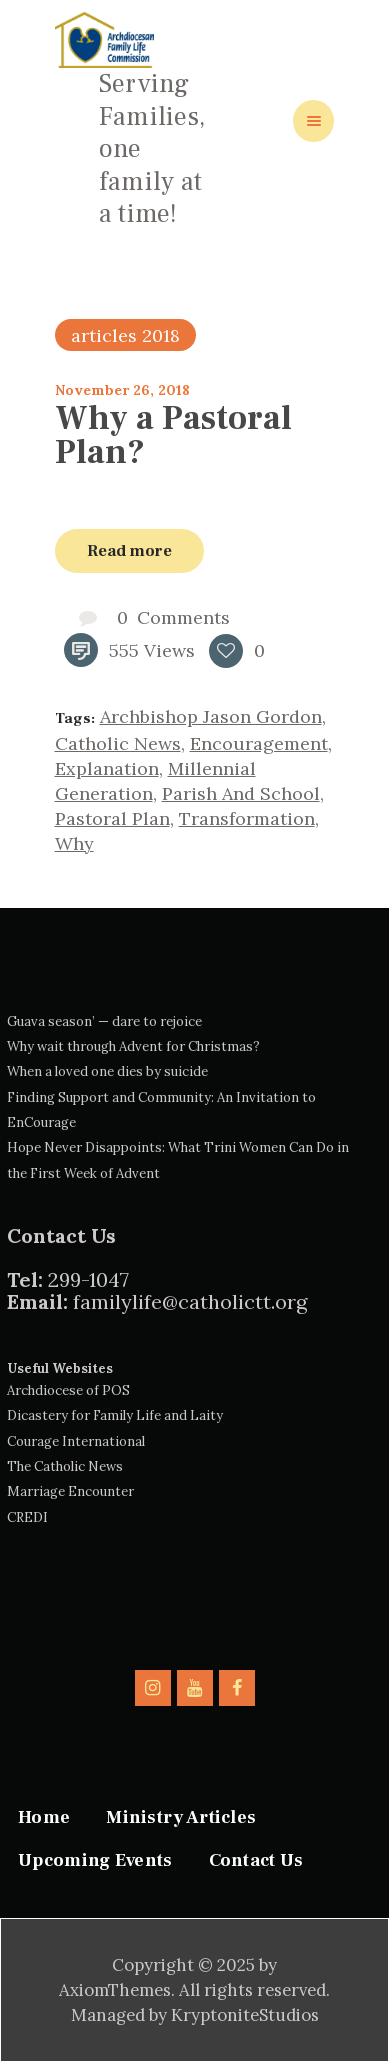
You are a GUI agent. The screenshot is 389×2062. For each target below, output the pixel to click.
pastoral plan (112, 818)
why (74, 843)
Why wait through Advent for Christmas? (133, 1046)
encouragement (259, 743)
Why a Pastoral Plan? (173, 435)
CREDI (27, 1517)
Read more (129, 550)
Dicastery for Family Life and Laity (115, 1415)
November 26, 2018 (122, 390)
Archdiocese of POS (68, 1390)
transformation (247, 818)
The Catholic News (65, 1466)
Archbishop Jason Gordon (211, 716)
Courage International (76, 1441)
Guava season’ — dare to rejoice (104, 1021)
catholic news (118, 743)
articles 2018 (125, 335)
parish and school (241, 793)
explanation (107, 768)
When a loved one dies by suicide (107, 1071)
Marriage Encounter (70, 1491)
